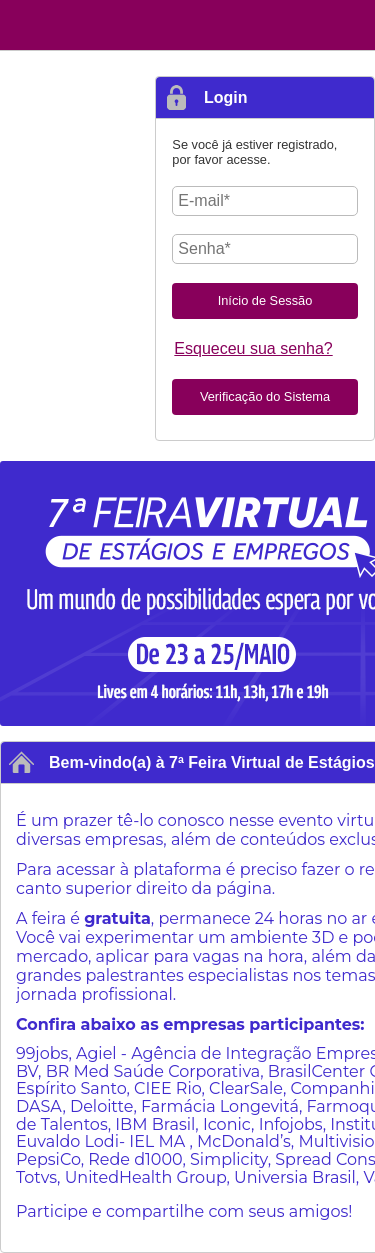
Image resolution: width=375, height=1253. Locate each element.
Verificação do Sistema (265, 396)
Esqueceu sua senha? (253, 348)
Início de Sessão (265, 300)
